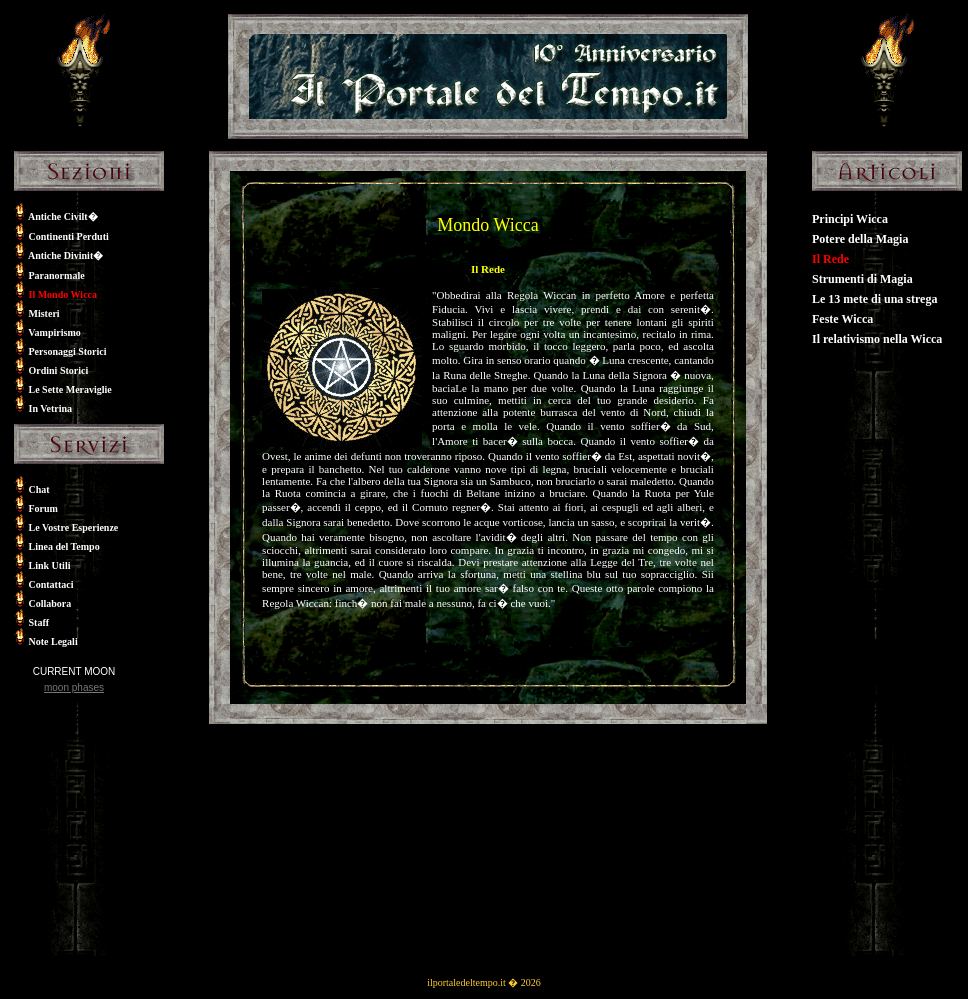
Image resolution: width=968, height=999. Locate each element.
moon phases (74, 687)
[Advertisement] (74, 833)
